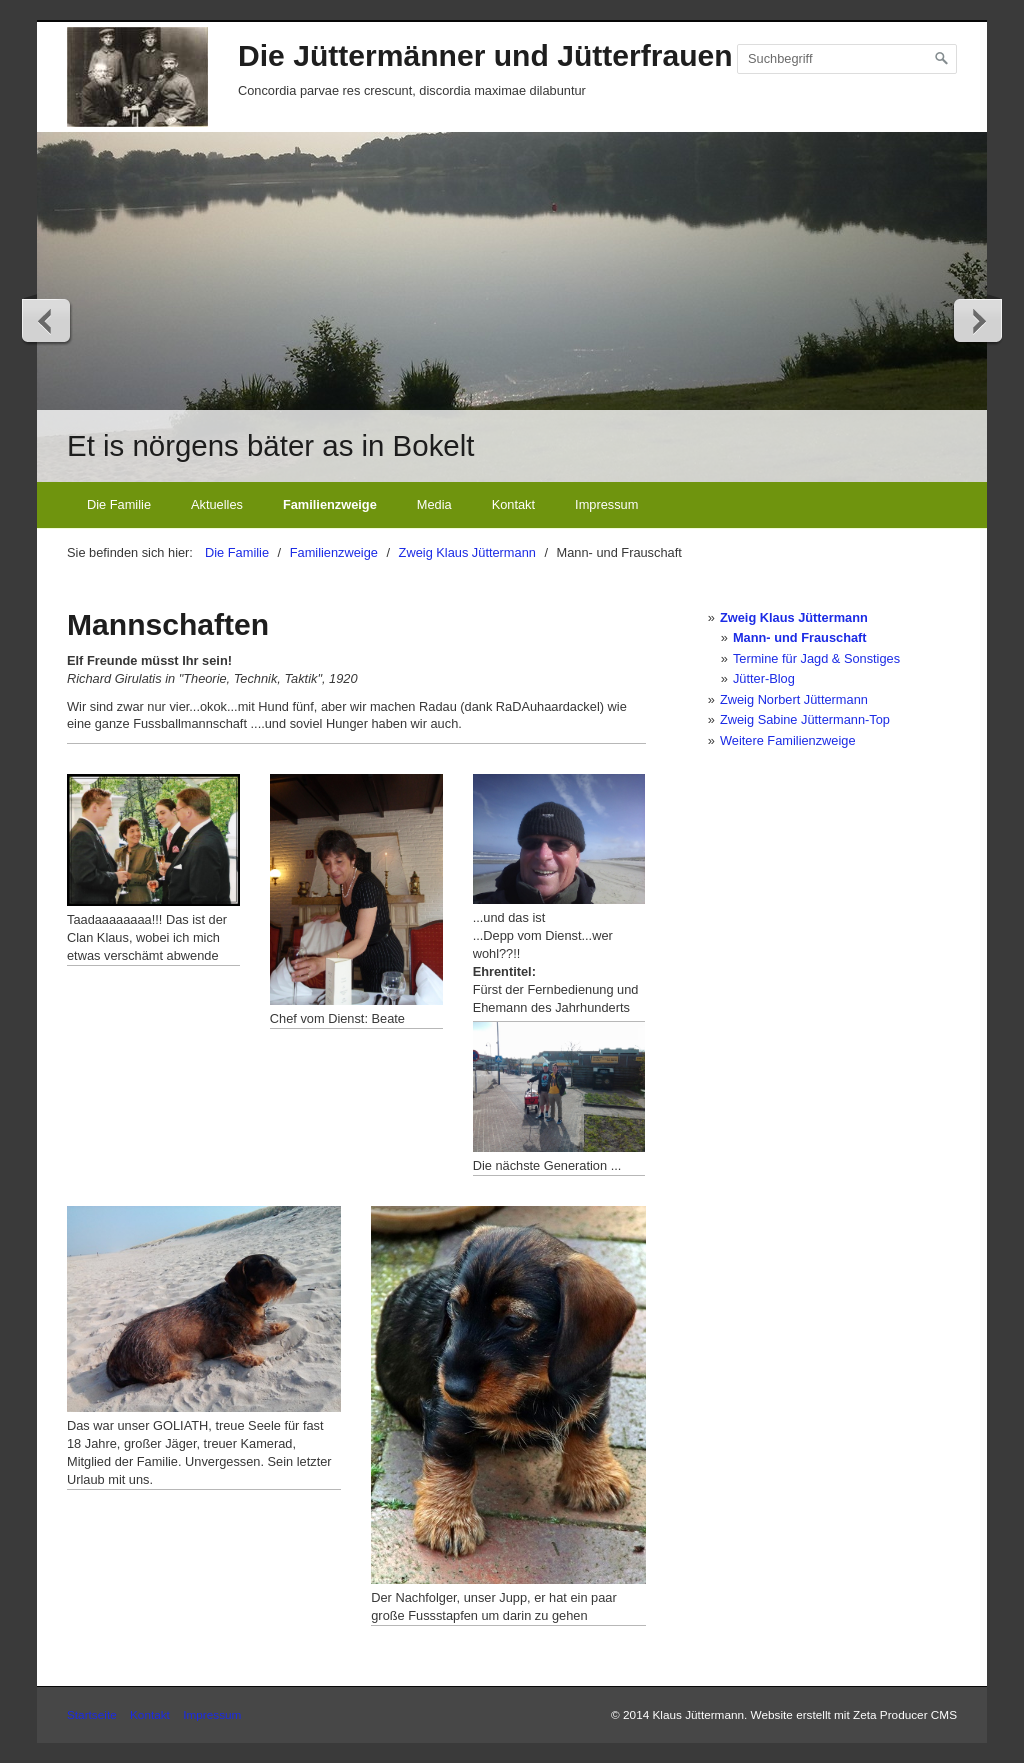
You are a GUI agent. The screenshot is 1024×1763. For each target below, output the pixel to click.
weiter (977, 320)
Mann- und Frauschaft (800, 637)
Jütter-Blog (764, 678)
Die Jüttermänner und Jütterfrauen (485, 55)
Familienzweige (330, 504)
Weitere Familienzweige (788, 740)
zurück (47, 320)
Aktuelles (217, 504)
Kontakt (513, 504)
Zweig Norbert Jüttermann (794, 699)
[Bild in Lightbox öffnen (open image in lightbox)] (153, 840)
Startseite (92, 1714)
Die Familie (119, 504)
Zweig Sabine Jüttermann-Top (805, 719)
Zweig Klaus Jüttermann (794, 617)
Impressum (606, 504)
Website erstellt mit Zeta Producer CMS (854, 1714)
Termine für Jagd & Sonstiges (816, 658)
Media (434, 504)
